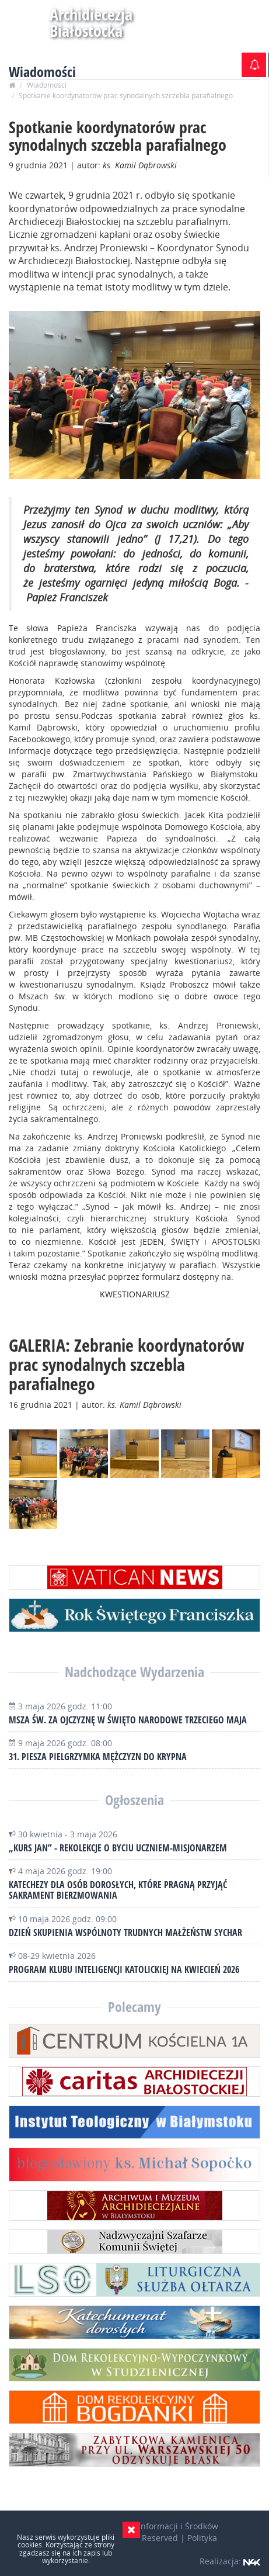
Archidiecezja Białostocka (61, 22)
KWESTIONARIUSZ (135, 1294)
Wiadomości (47, 85)
